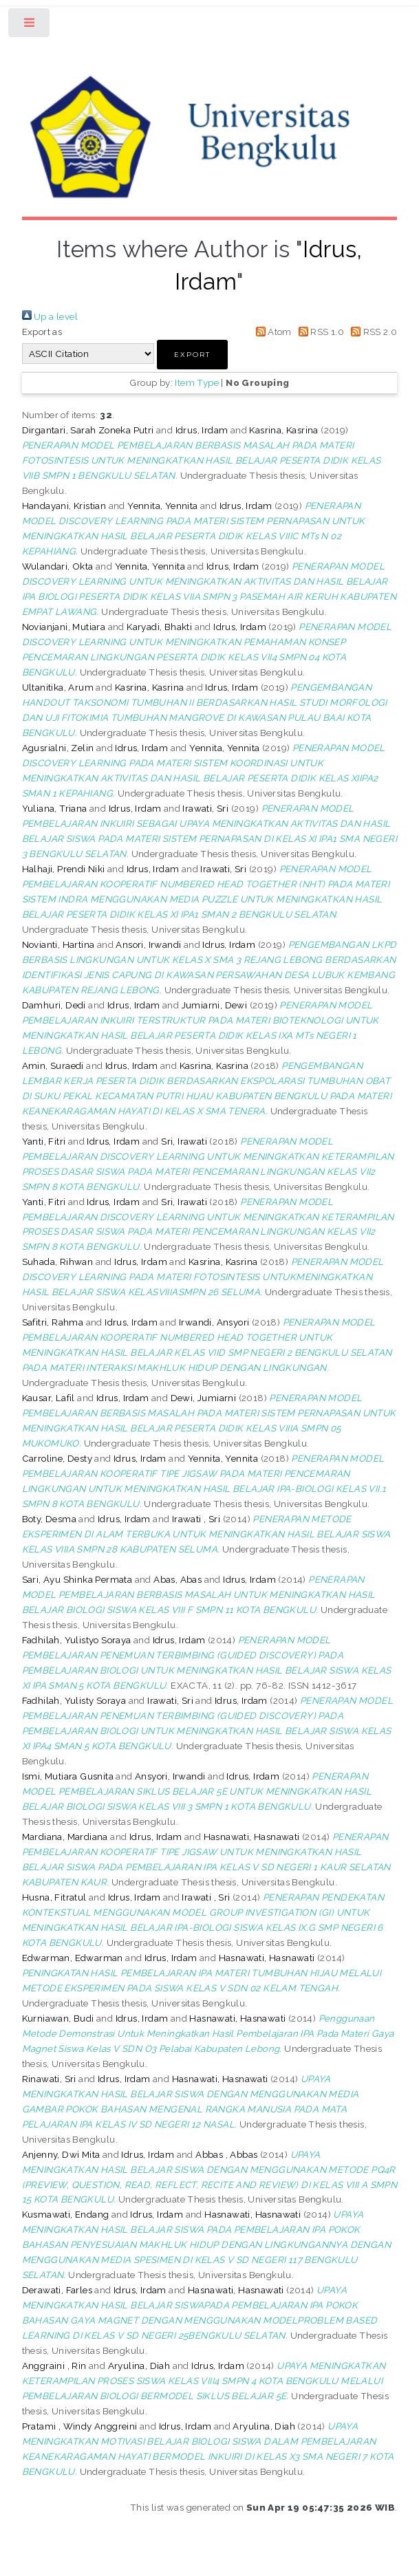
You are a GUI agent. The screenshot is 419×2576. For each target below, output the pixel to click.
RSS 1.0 (319, 331)
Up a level (50, 316)
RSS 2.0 (371, 331)
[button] (192, 354)
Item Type (197, 382)
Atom (271, 331)
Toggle (30, 26)
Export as (42, 331)
